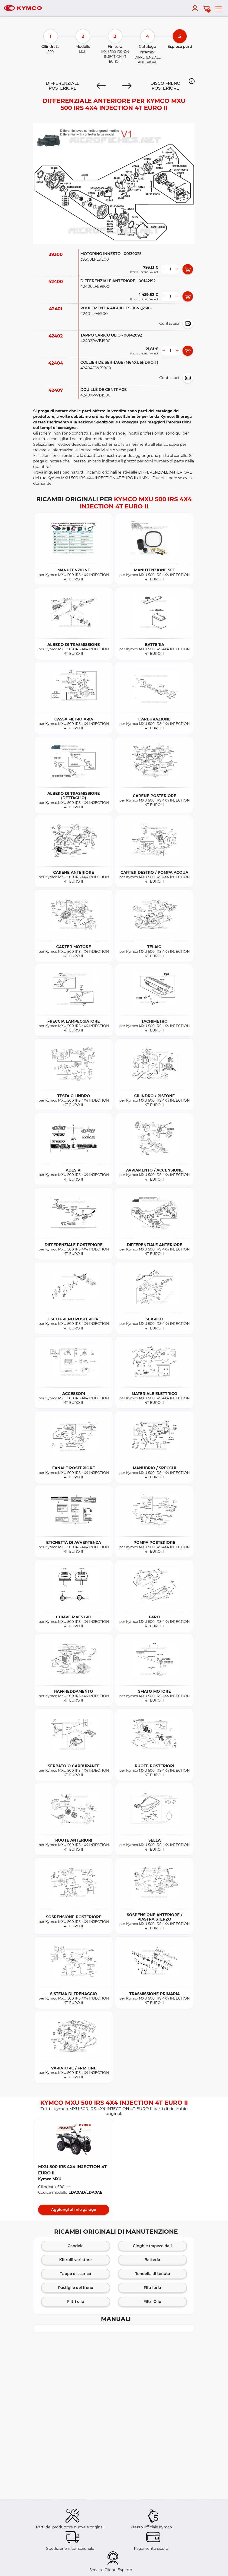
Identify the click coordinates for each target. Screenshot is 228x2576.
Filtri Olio (152, 2301)
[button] (192, 81)
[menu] (218, 8)
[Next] (127, 86)
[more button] (177, 269)
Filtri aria (152, 2287)
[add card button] (187, 269)
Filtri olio (75, 2301)
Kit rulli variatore (75, 2260)
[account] (196, 8)
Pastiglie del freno (75, 2287)
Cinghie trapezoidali (152, 2246)
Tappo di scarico (75, 2274)
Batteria (152, 2260)
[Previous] (101, 86)
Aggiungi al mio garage (73, 2209)
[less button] (163, 269)
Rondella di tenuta (152, 2274)
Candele (76, 2246)
